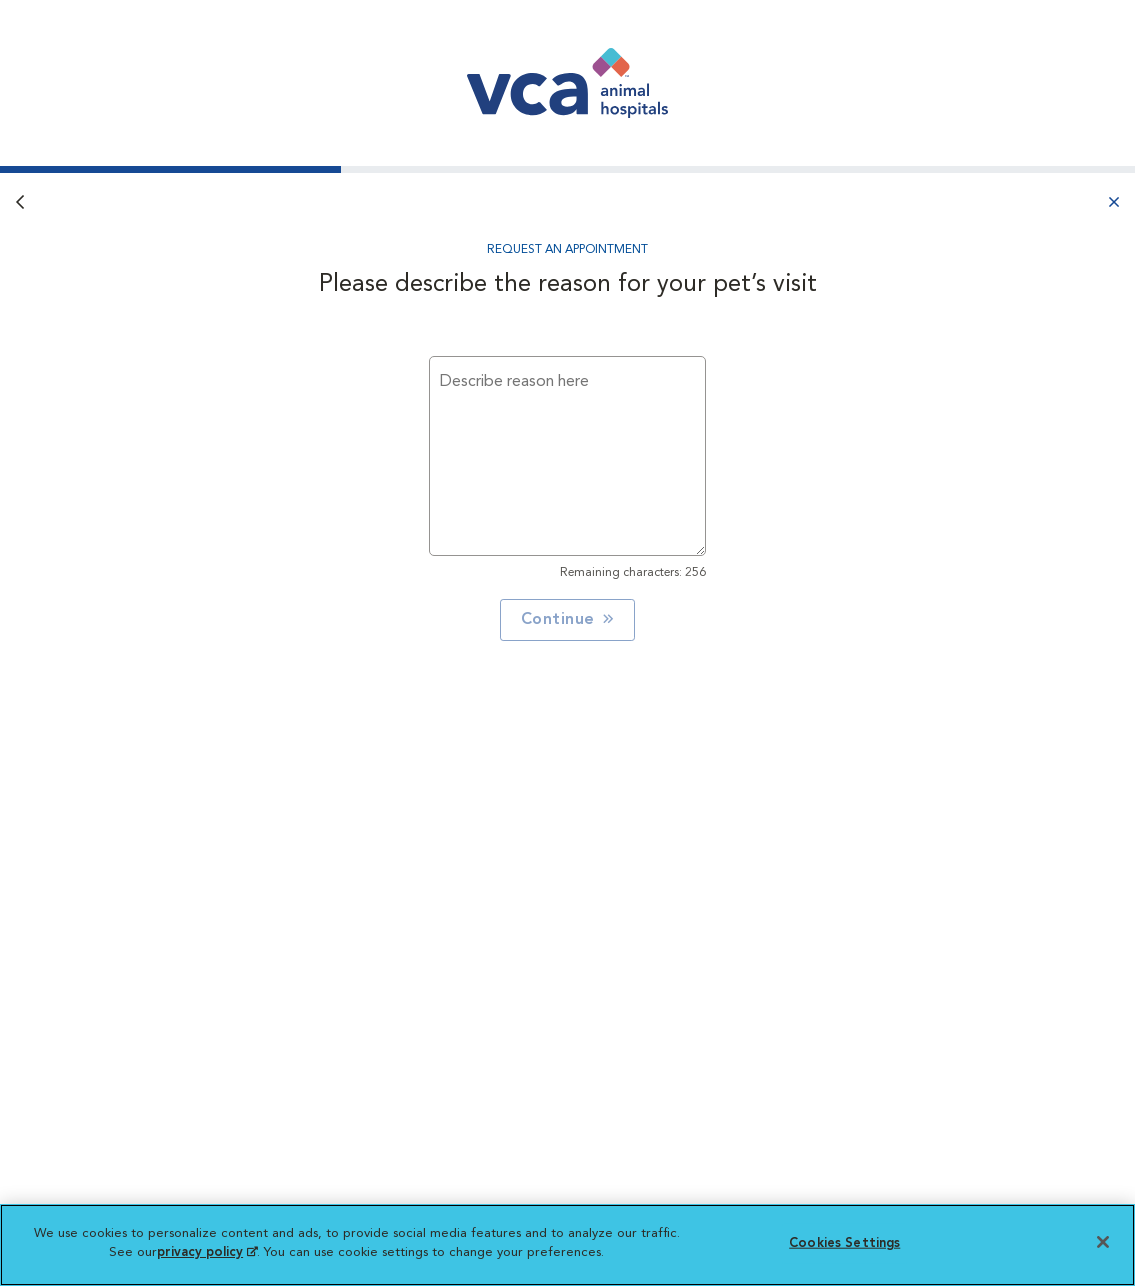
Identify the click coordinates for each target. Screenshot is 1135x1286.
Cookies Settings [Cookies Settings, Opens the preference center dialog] (844, 1243)
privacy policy (207, 1252)
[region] (567, 1245)
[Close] (1103, 1242)
